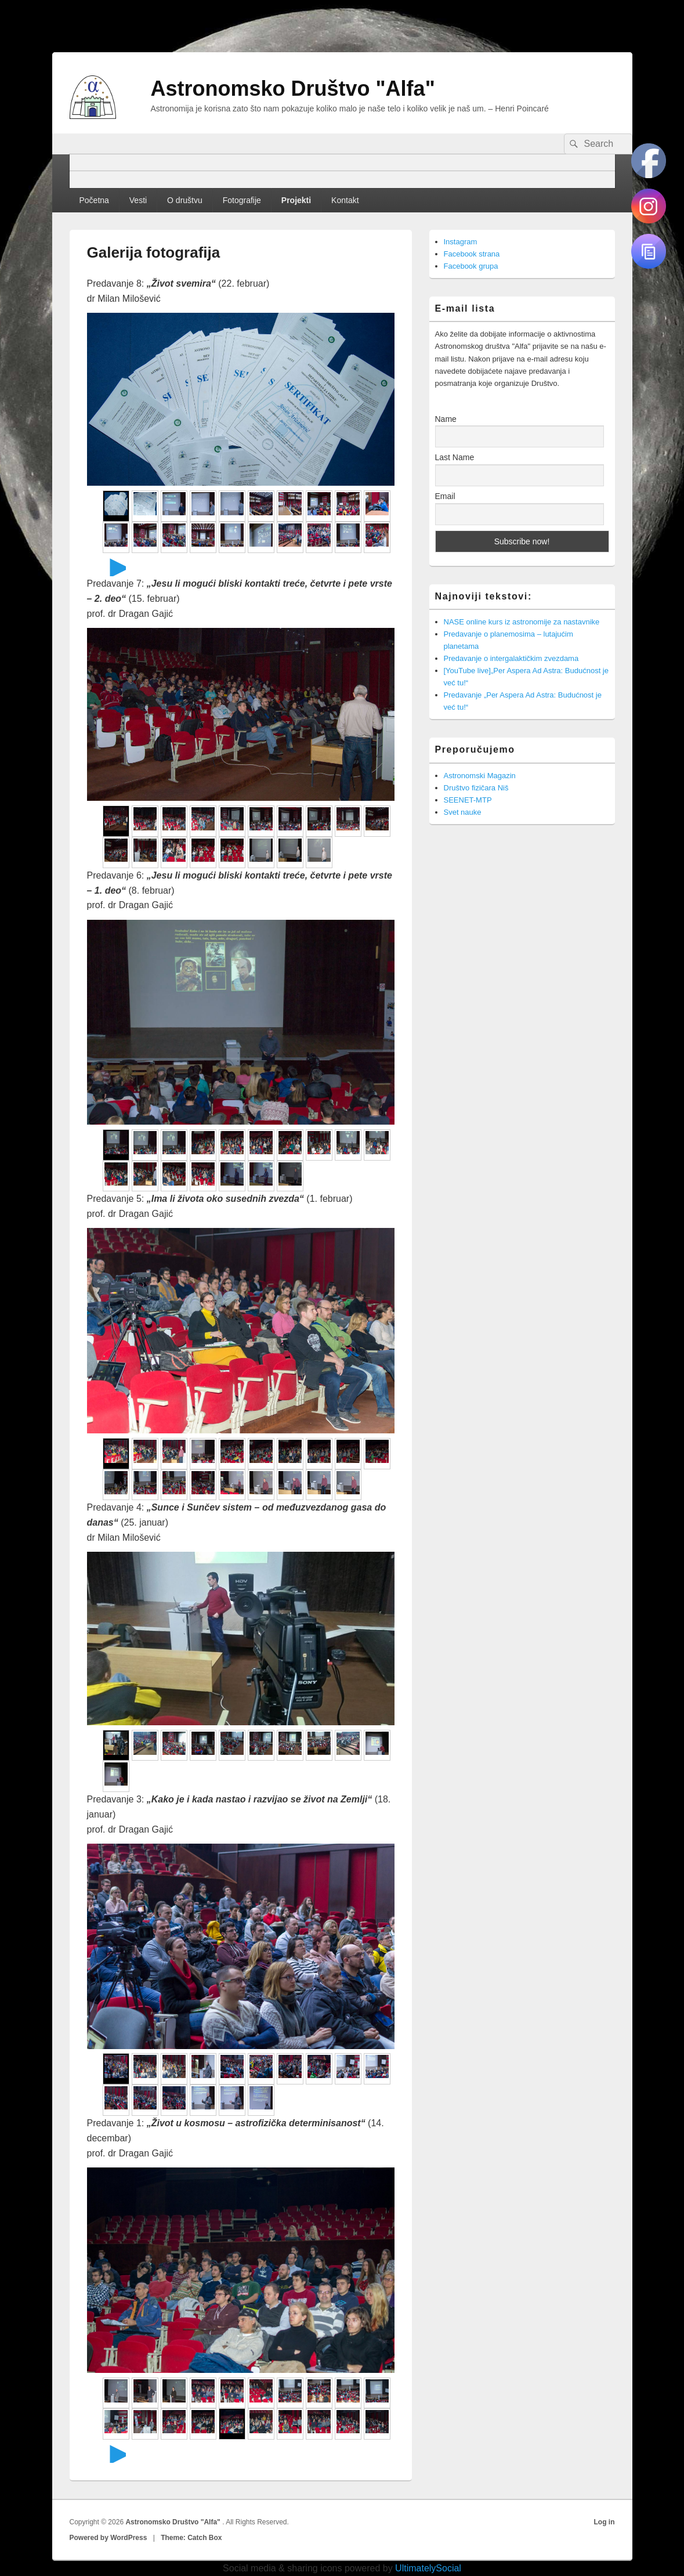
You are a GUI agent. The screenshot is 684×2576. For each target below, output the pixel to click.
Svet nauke (463, 812)
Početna (93, 200)
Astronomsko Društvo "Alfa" (293, 88)
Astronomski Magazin (480, 775)
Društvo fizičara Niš (476, 787)
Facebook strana (472, 254)
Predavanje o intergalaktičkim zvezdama (511, 658)
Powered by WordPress (108, 2538)
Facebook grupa (471, 266)
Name (446, 419)
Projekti (296, 200)
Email (445, 496)
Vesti (138, 200)
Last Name (455, 457)
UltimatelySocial (428, 2568)
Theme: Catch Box (191, 2538)
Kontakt (345, 200)
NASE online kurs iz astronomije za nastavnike (522, 621)
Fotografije (242, 200)
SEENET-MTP (468, 800)
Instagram (460, 241)
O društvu (184, 200)
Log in (604, 2522)
